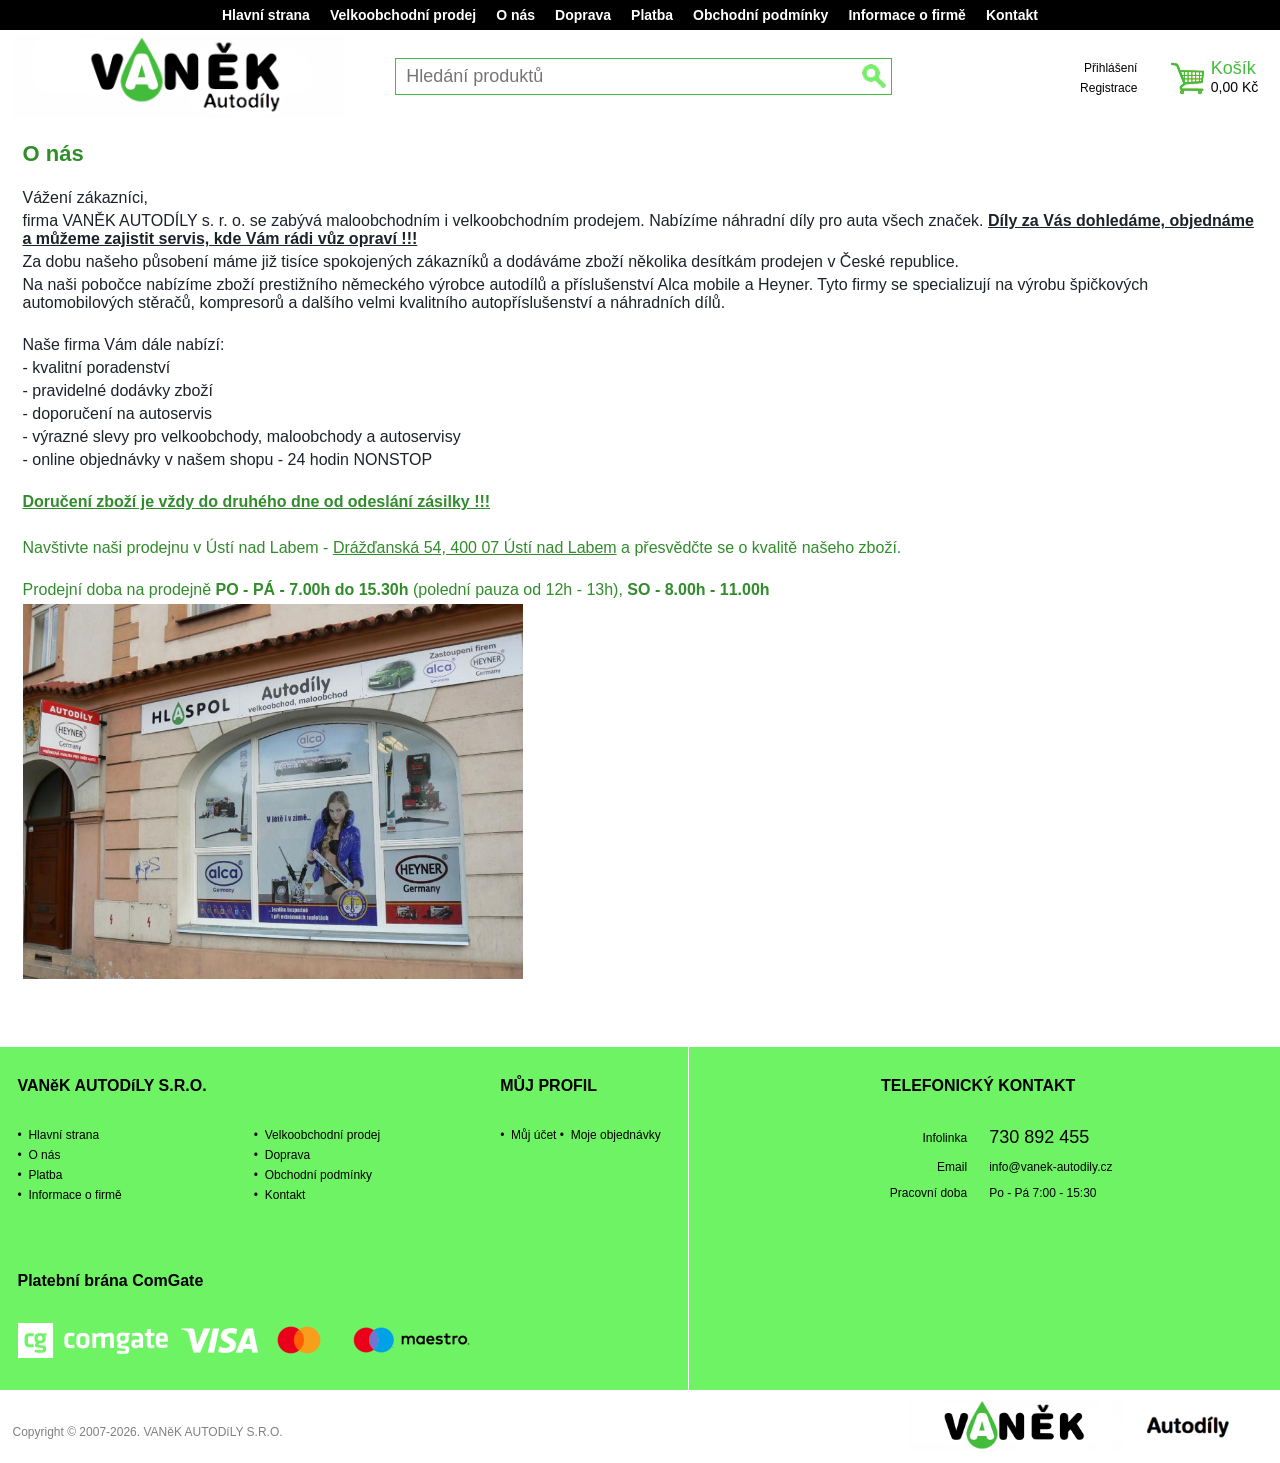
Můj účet (533, 1135)
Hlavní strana (266, 15)
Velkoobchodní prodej (403, 15)
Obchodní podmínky (760, 15)
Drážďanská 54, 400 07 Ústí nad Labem (475, 547)
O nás (515, 15)
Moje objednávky (616, 1135)
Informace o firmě (906, 15)
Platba (652, 15)
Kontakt (1012, 15)
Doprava (583, 15)
